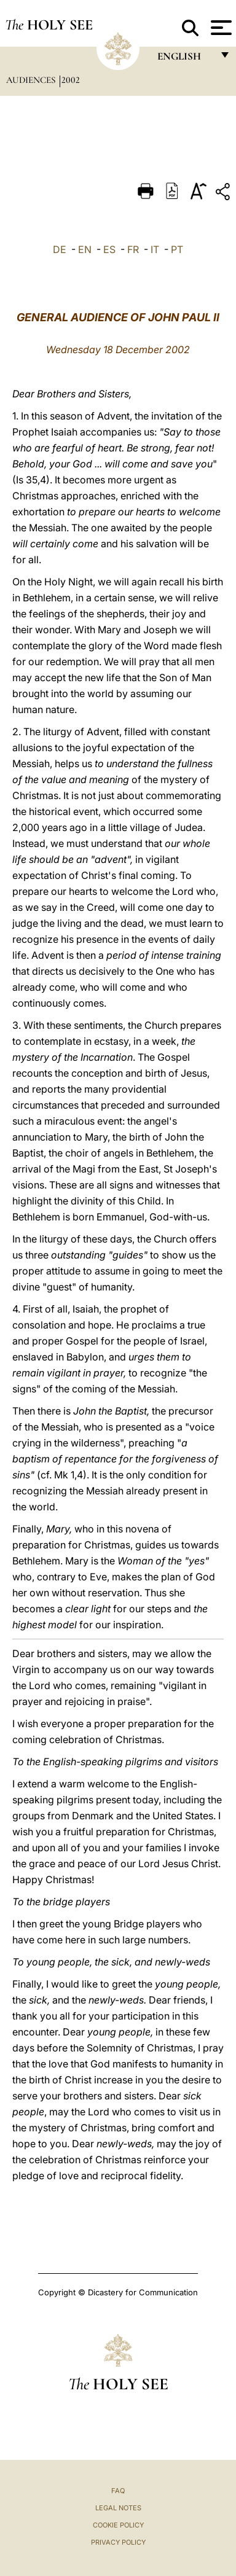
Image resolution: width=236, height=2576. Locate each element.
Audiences (32, 79)
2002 (70, 79)
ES (109, 249)
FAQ (118, 2490)
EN (85, 249)
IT (155, 249)
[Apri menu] (220, 27)
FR (133, 249)
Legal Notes (118, 2508)
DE (59, 249)
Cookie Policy (118, 2525)
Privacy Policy (118, 2542)
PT (177, 249)
